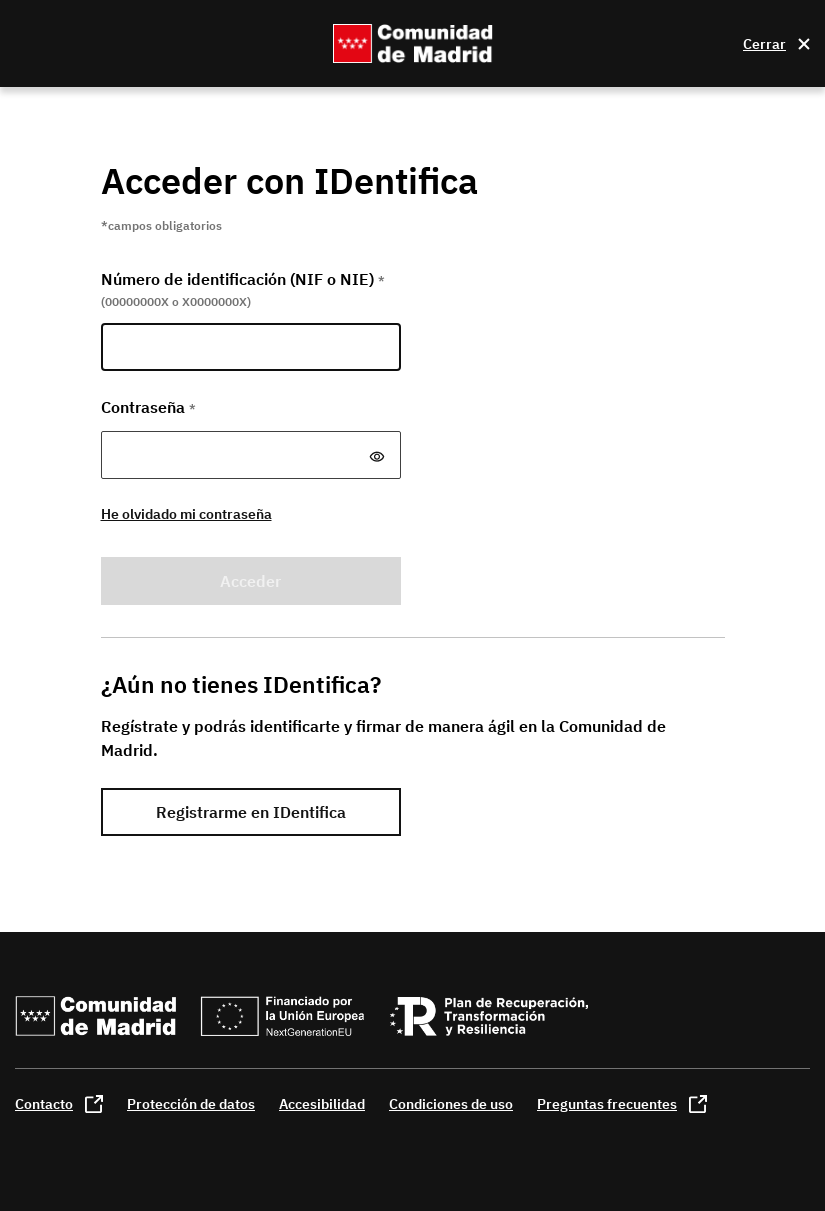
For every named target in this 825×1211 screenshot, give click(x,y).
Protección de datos (191, 1104)
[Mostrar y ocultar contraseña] (377, 457)
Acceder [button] (250, 581)
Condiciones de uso (451, 1104)
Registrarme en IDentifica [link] (251, 812)
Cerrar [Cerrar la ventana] (764, 44)
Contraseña (148, 407)
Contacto (44, 1104)
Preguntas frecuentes (607, 1104)
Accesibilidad (322, 1104)
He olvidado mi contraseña (186, 514)
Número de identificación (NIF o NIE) (243, 279)
